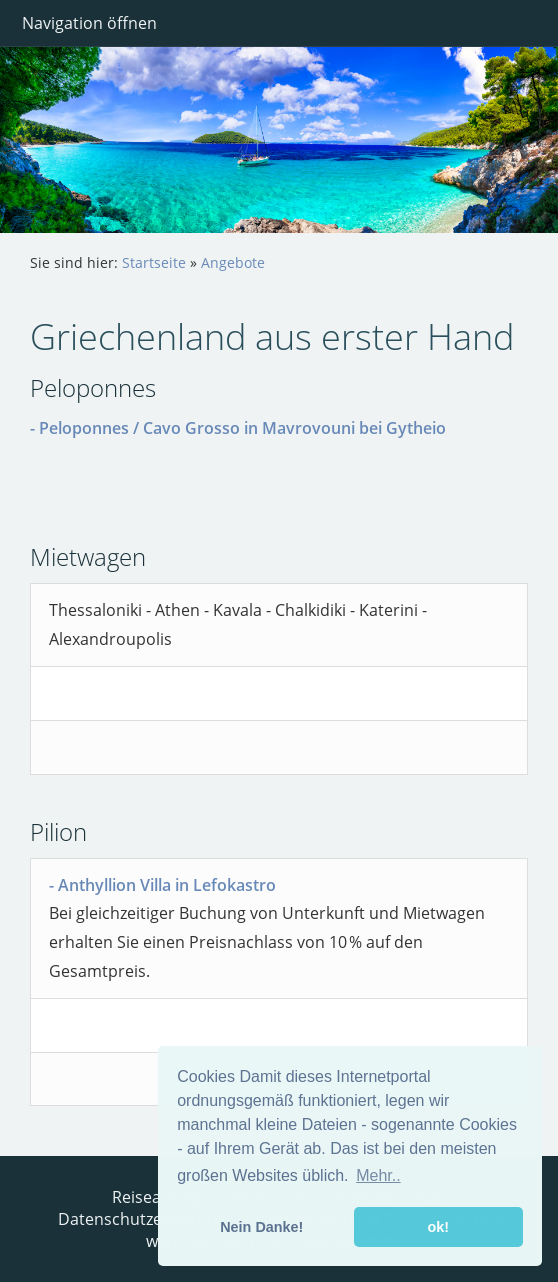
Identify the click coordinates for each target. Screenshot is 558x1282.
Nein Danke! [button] (261, 1227)
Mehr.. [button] (378, 1175)
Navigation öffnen (89, 23)
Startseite (154, 262)
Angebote (233, 262)
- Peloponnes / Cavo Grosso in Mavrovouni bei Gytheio (238, 428)
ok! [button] (438, 1227)
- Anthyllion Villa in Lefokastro (162, 885)
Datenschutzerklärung (142, 1219)
